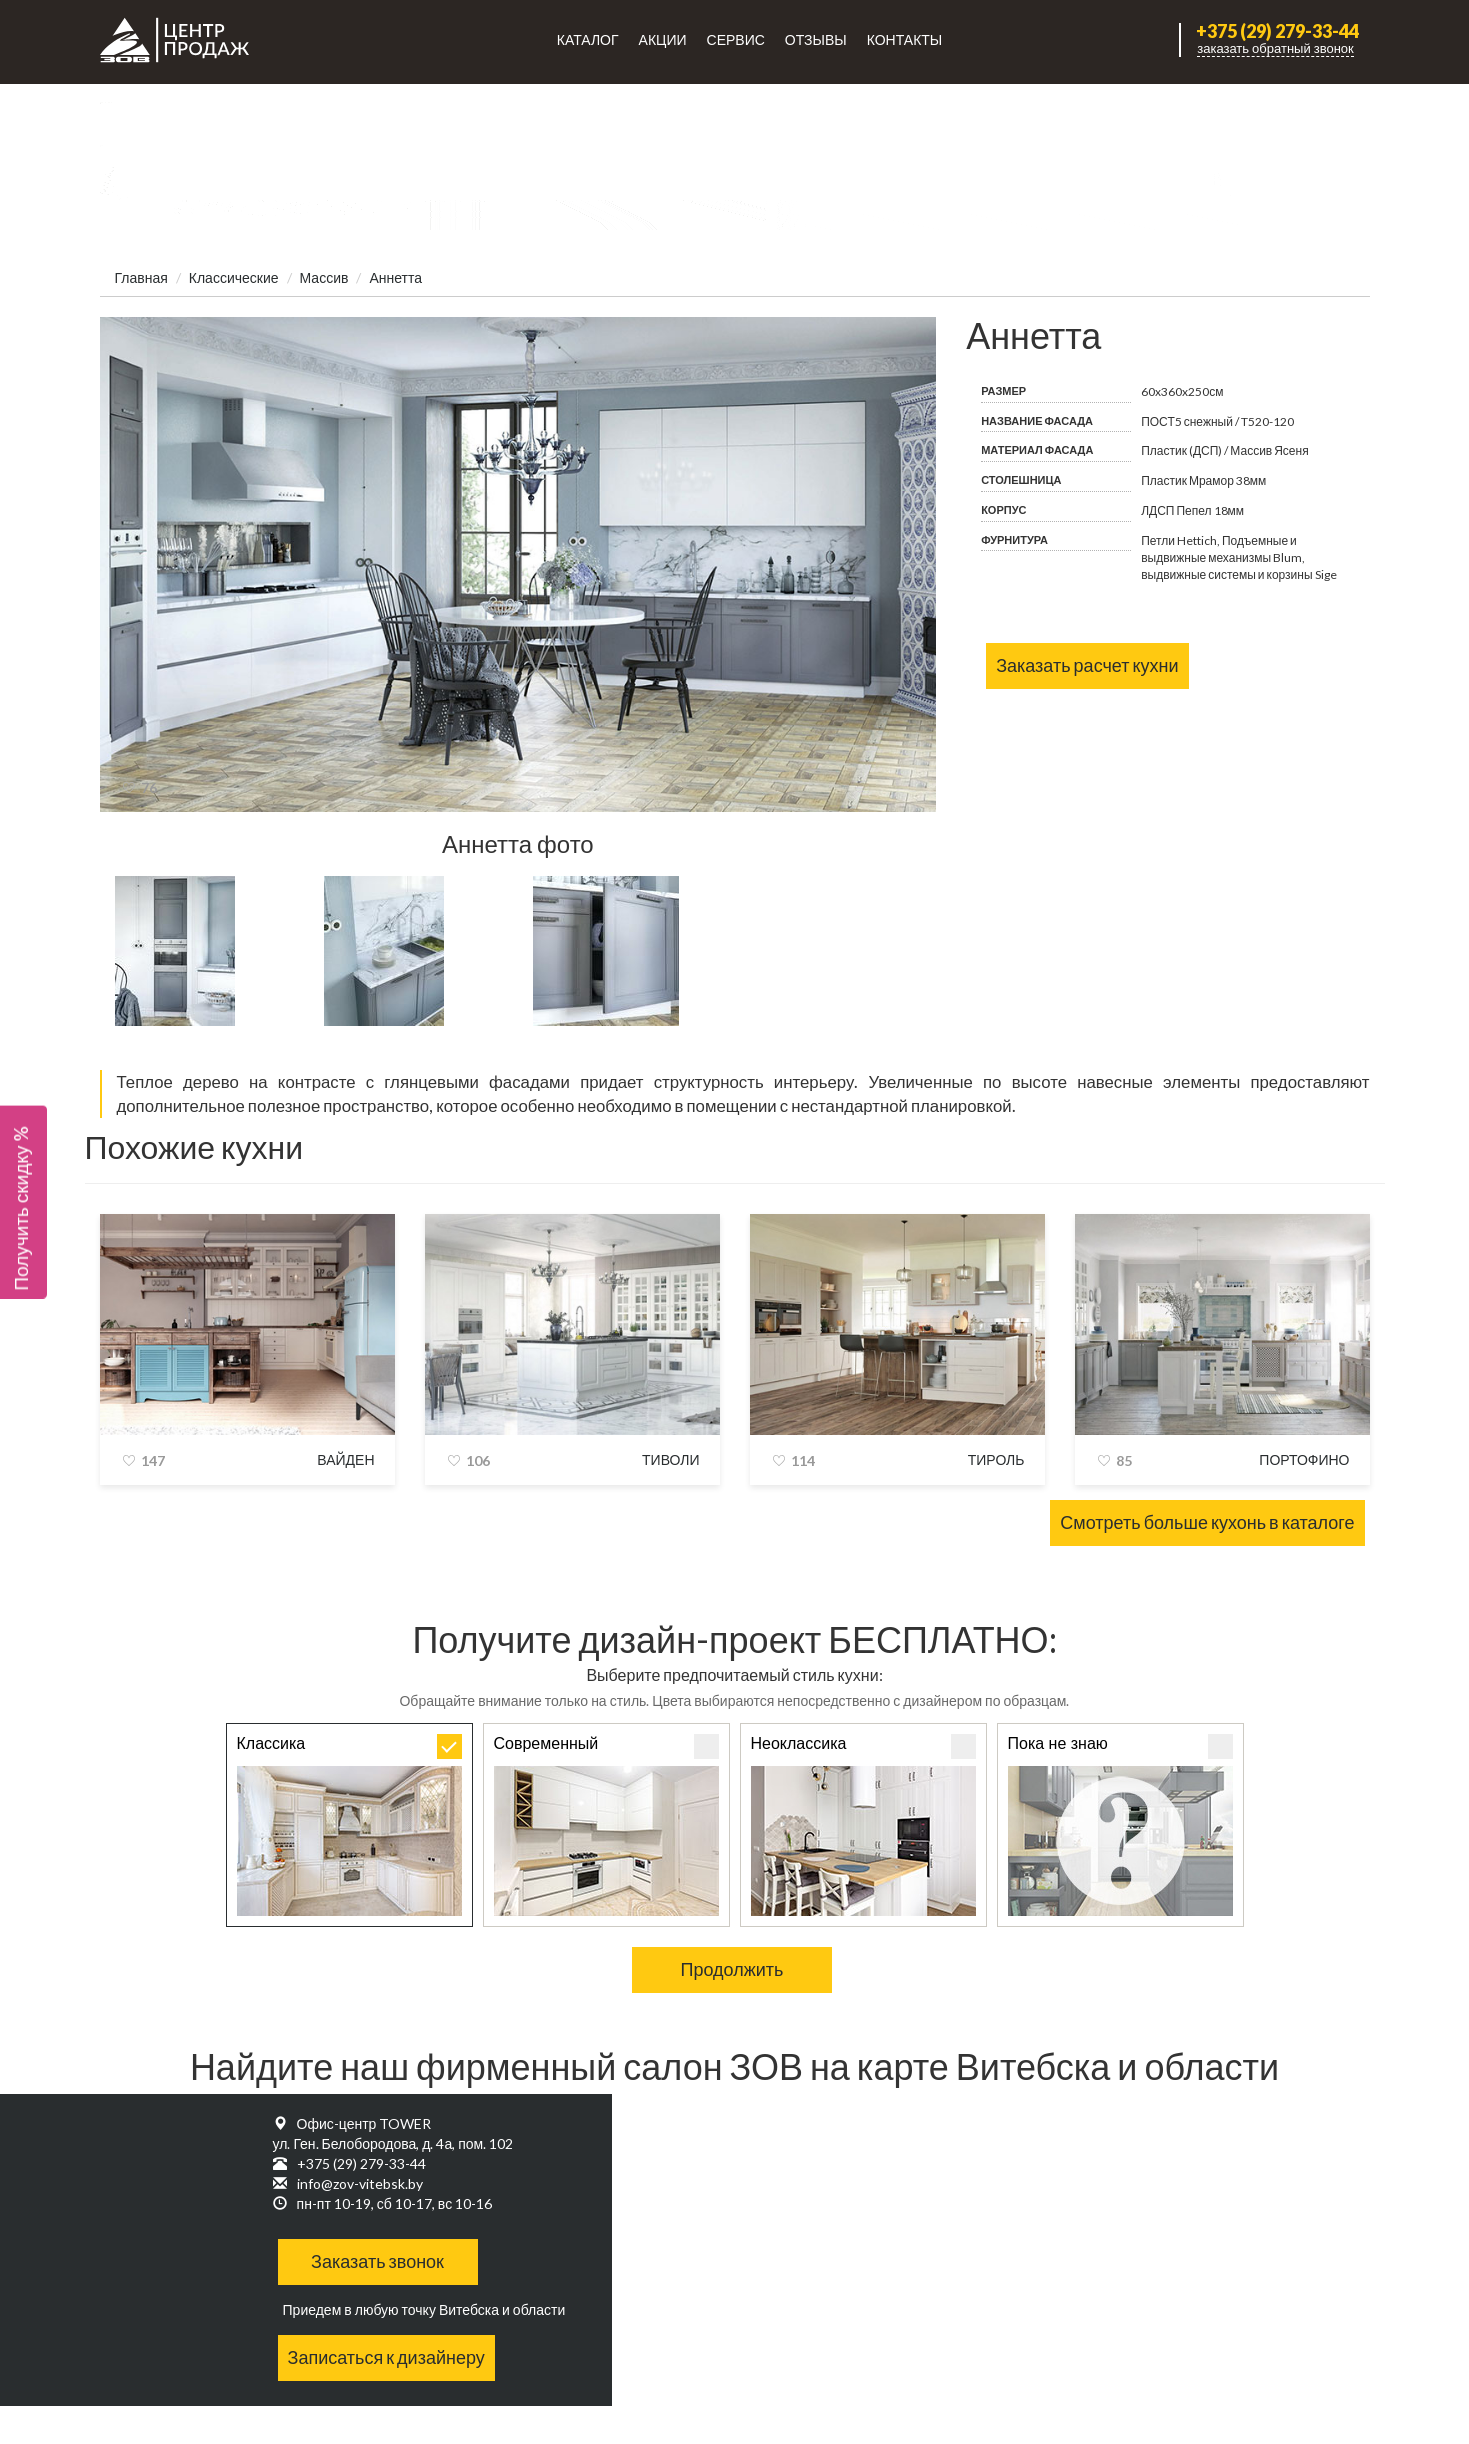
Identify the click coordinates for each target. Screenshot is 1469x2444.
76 (149, 787)
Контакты (905, 39)
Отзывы (816, 39)
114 (803, 1460)
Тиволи (670, 1459)
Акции (663, 39)
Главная (141, 277)
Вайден (345, 1459)
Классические (234, 277)
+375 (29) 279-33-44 (1277, 31)
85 (1124, 1460)
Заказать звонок (377, 2261)
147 (153, 1460)
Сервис (736, 39)
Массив (324, 277)
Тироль (996, 1459)
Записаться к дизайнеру (386, 2357)
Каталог (588, 39)
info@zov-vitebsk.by (360, 2183)
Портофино (1304, 1459)
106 (478, 1460)
